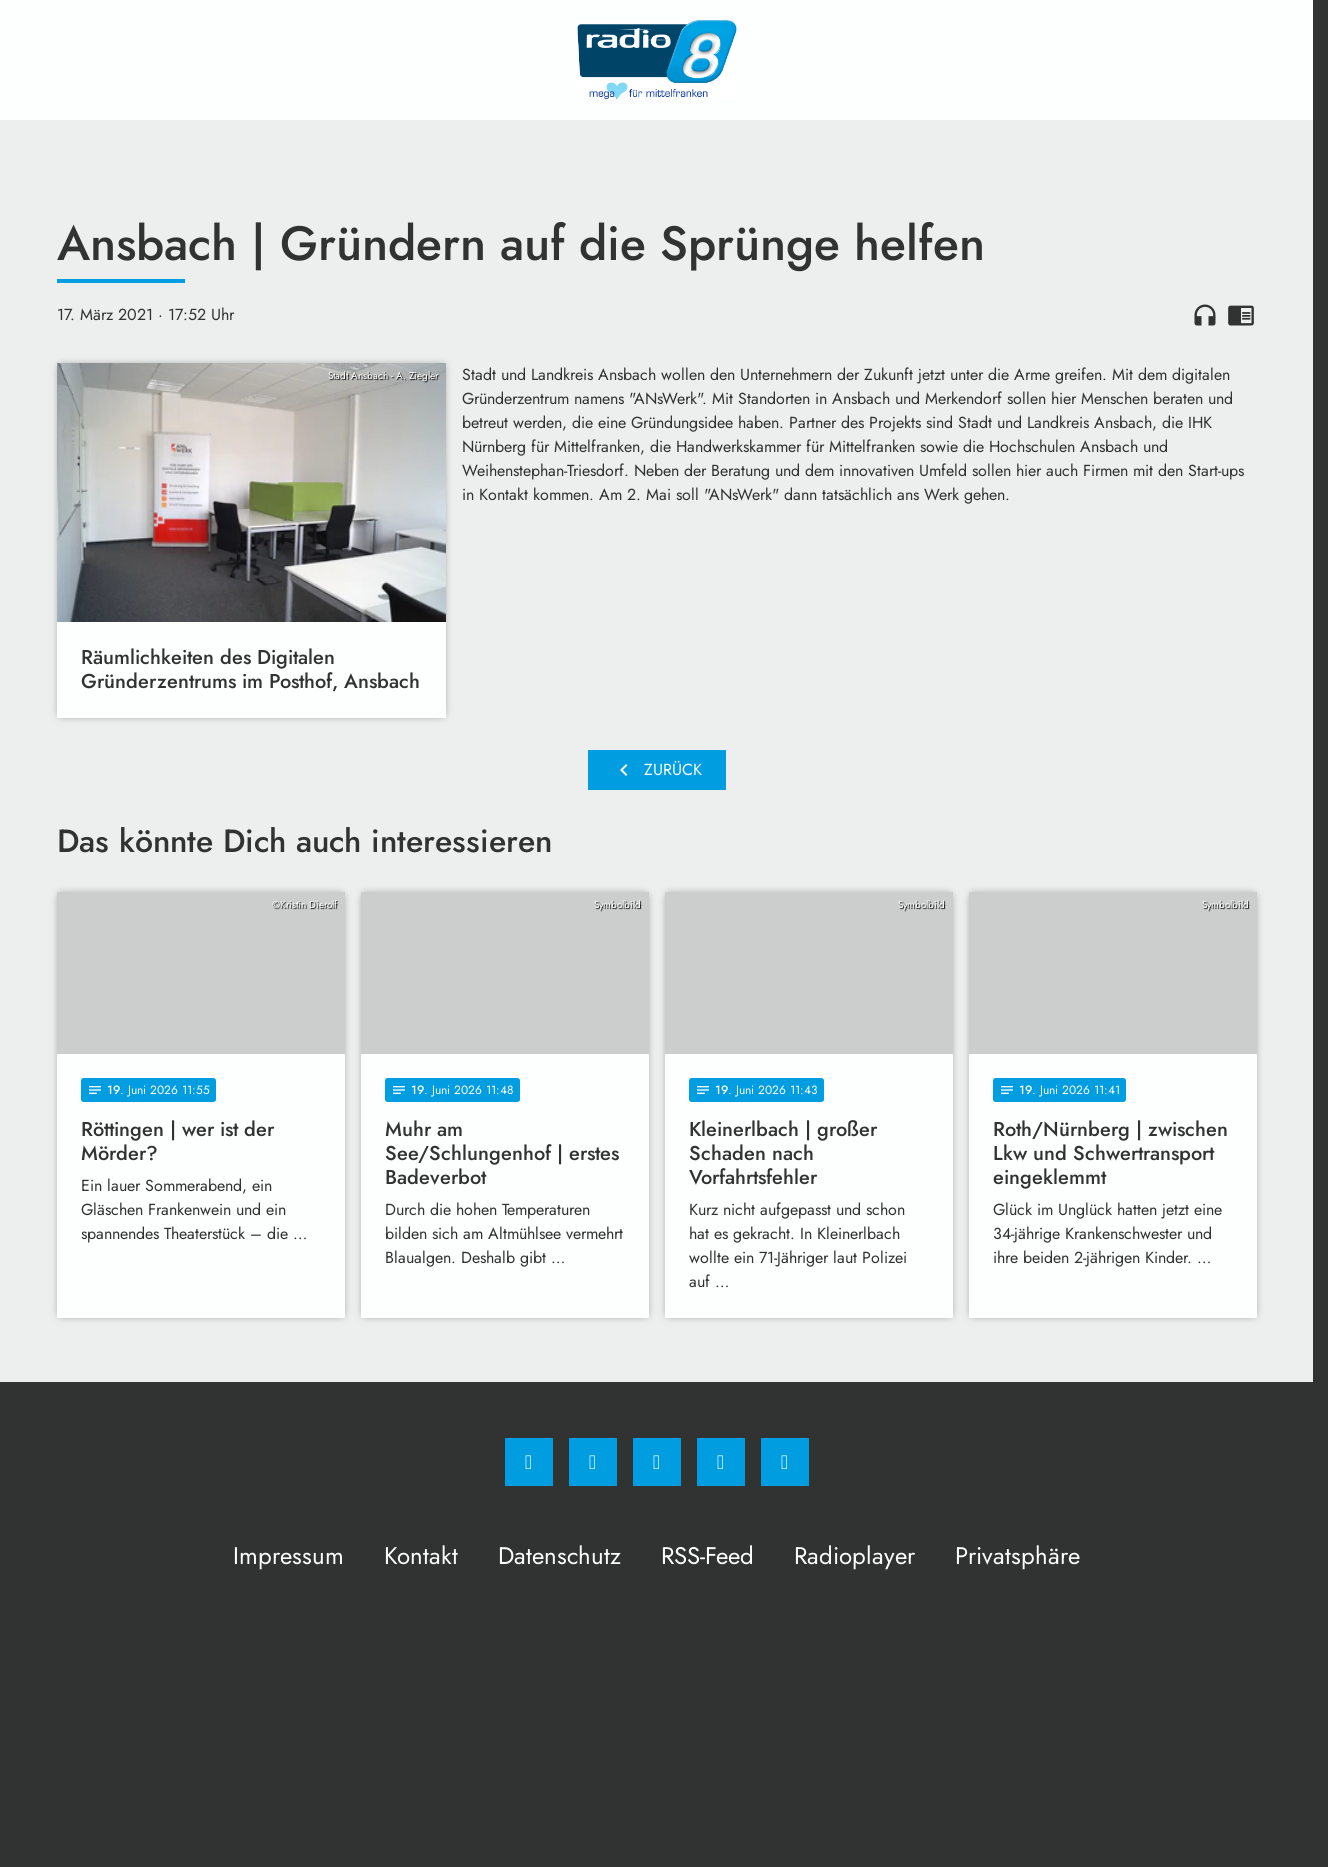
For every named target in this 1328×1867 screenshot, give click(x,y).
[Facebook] (529, 1462)
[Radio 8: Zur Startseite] (657, 60)
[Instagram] (593, 1462)
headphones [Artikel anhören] (1205, 315)
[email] (785, 1462)
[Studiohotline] (721, 1462)
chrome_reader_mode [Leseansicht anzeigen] (1241, 315)
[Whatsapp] (657, 1462)
